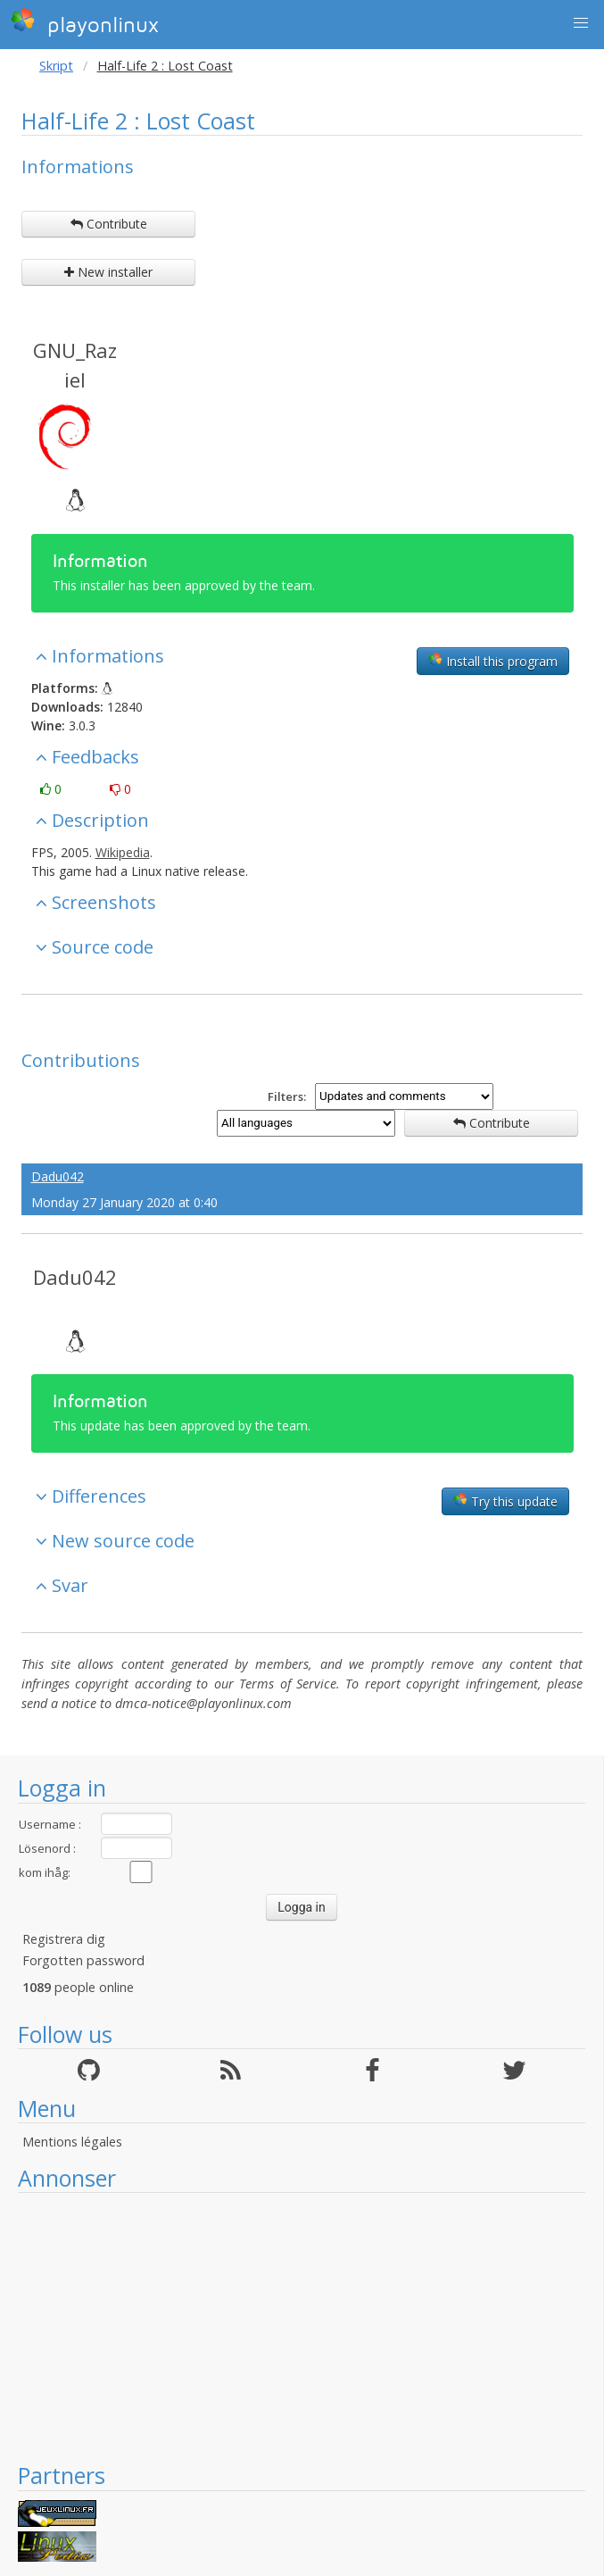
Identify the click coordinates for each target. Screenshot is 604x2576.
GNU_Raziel (75, 365)
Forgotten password (83, 1960)
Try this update (505, 1501)
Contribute (108, 223)
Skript (56, 65)
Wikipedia (122, 852)
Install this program (493, 661)
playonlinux (85, 22)
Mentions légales (72, 2141)
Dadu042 (57, 1176)
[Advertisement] (301, 2327)
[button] (581, 23)
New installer (108, 271)
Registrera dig (63, 1938)
